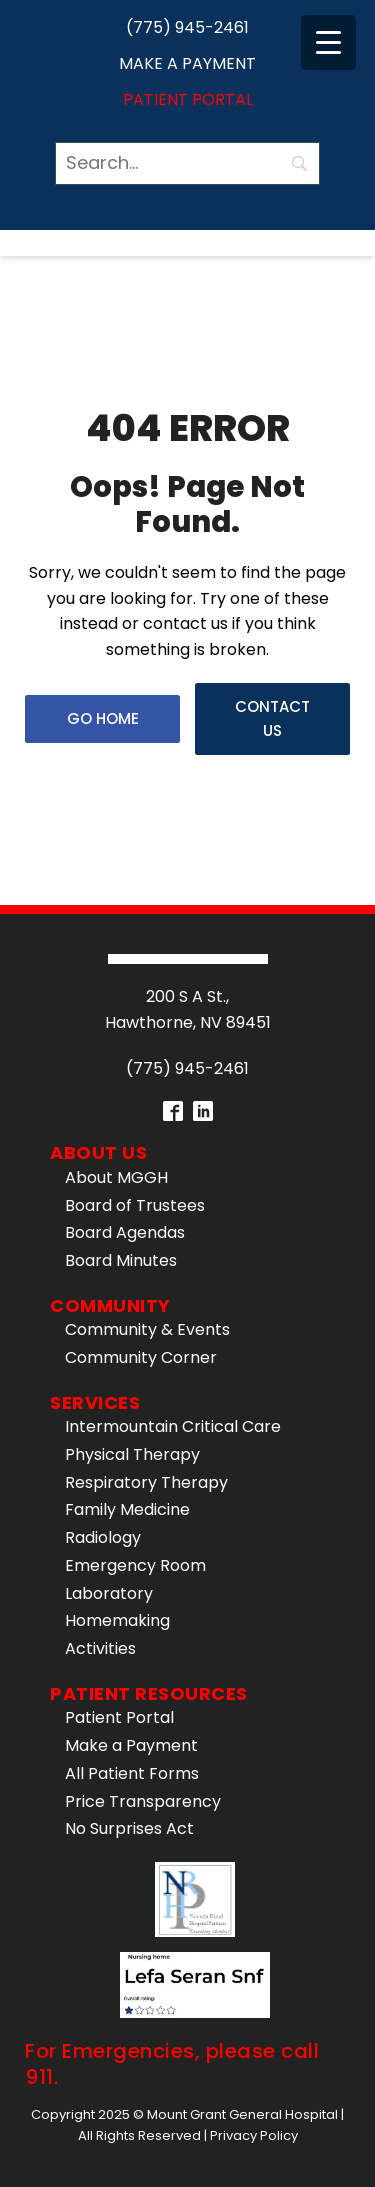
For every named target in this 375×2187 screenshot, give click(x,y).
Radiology (103, 1537)
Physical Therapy (132, 1454)
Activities (100, 1648)
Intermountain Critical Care (173, 1426)
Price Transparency (143, 1801)
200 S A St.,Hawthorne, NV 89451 (188, 1009)
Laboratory (109, 1593)
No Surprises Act (129, 1828)
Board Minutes (121, 1260)
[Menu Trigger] (328, 42)
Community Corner (141, 1357)
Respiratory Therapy (146, 1482)
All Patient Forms (132, 1773)
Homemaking (117, 1620)
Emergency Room (135, 1565)
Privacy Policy (254, 2135)
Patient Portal (188, 99)
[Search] (187, 163)
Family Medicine (127, 1509)
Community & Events (147, 1329)
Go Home (103, 718)
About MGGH (116, 1177)
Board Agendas (125, 1232)
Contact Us (272, 718)
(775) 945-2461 (187, 27)
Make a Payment (187, 63)
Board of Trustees (135, 1205)
